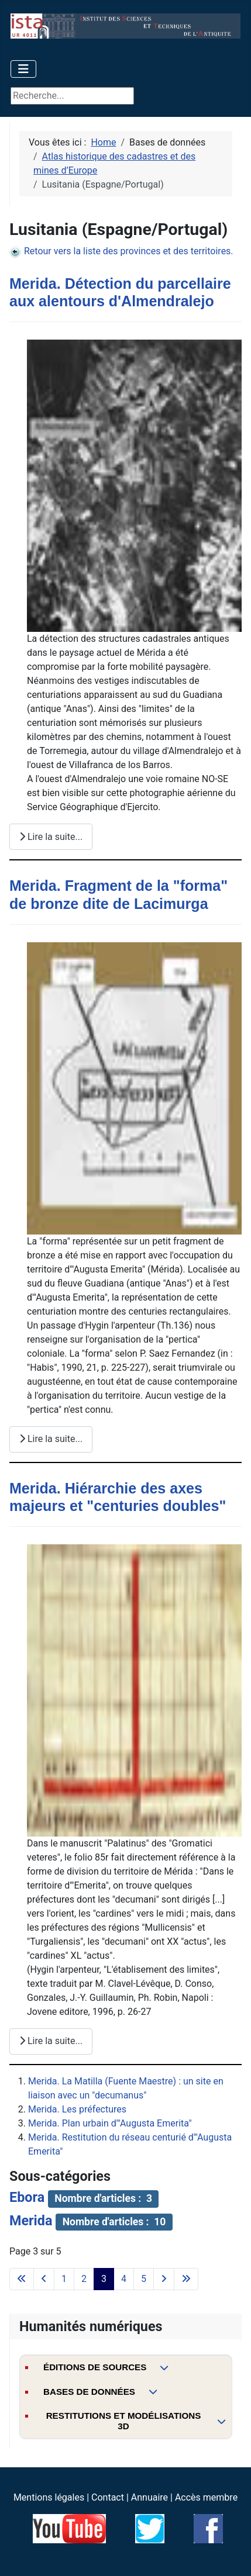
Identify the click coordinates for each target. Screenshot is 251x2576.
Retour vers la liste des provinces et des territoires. (121, 251)
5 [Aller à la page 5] (143, 2278)
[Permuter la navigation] (23, 69)
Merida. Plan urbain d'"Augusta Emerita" (110, 2123)
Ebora (26, 2197)
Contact (107, 2497)
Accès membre (206, 2497)
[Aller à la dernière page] (186, 2279)
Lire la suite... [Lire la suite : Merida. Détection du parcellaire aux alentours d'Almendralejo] (50, 836)
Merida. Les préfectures (77, 2109)
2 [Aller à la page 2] (84, 2278)
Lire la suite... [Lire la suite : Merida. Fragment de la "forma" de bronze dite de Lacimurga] (50, 1438)
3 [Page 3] (103, 2278)
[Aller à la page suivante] (163, 2279)
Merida (30, 2220)
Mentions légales (48, 2497)
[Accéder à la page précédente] (43, 2279)
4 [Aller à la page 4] (123, 2278)
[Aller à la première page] (21, 2279)
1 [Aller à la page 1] (64, 2278)
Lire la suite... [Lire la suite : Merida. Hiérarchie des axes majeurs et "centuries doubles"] (50, 2040)
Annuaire (149, 2497)
